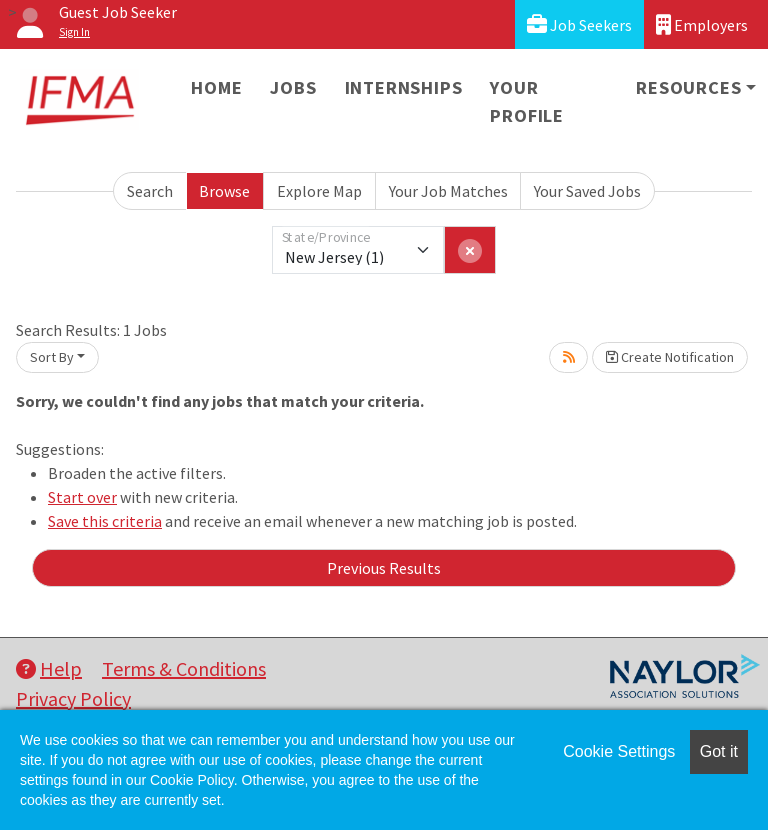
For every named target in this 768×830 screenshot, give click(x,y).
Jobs (293, 87)
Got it (719, 751)
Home (216, 87)
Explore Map (319, 191)
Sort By (52, 357)
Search (150, 191)
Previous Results (384, 568)
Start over (82, 497)
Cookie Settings (619, 751)
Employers (702, 24)
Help (49, 668)
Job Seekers (579, 24)
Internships (404, 87)
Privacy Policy (73, 698)
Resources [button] (688, 87)
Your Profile (527, 101)
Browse (224, 191)
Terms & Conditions (184, 668)
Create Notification (670, 357)
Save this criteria (105, 521)
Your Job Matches (448, 191)
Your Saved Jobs (587, 191)
